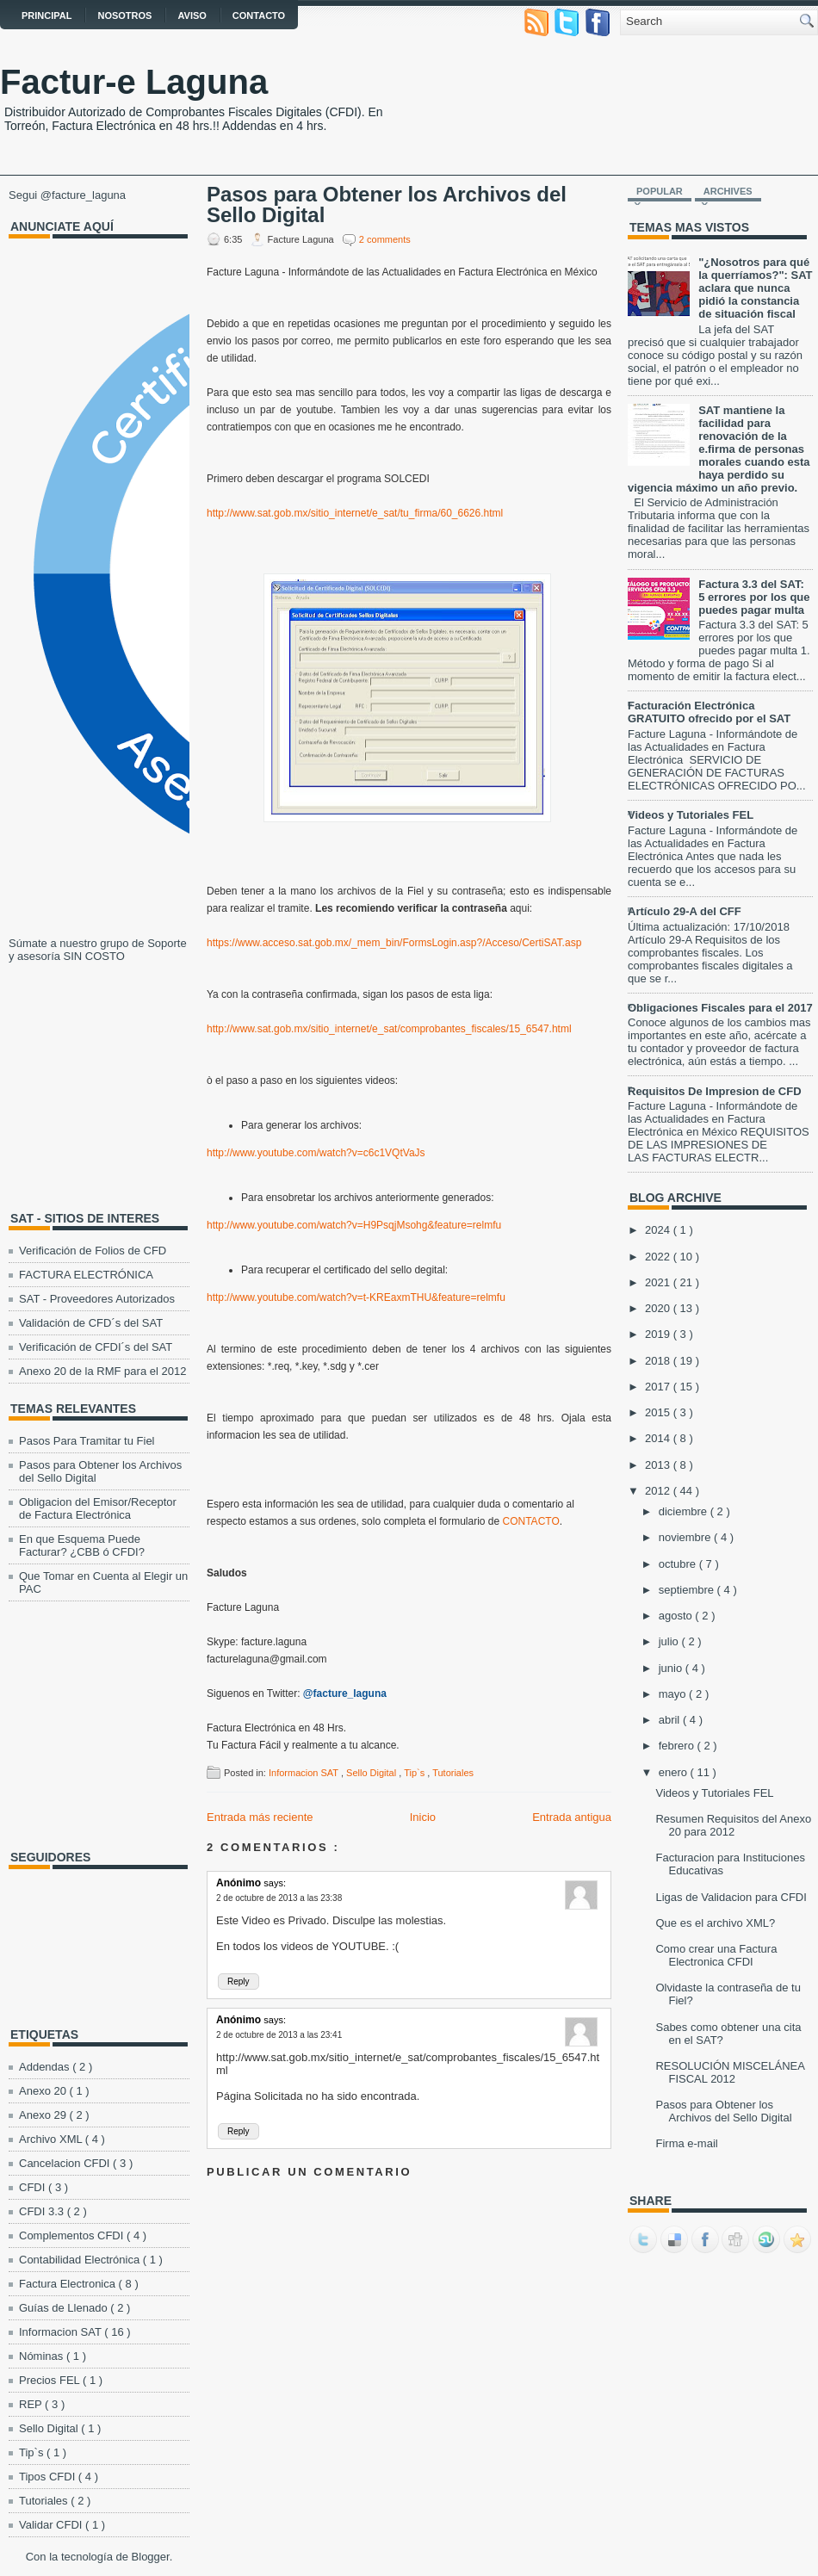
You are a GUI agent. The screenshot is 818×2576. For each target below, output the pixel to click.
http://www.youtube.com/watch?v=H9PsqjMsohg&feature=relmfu (354, 1225)
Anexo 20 (44, 2090)
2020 (659, 1308)
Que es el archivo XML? (715, 1923)
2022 (659, 1256)
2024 (659, 1229)
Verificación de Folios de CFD (92, 1250)
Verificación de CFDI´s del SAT (95, 1347)
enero (675, 1772)
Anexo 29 (44, 2114)
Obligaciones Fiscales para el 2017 (720, 1007)
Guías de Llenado (64, 2307)
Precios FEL (51, 2380)
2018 (659, 1360)
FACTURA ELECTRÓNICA (86, 1274)
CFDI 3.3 (43, 2211)
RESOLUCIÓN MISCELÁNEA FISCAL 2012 (729, 2072)
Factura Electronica (69, 2283)
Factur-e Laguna (134, 82)
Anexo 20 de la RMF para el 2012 (102, 1371)
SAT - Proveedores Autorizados (97, 1298)
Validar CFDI (52, 2524)
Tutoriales (45, 2500)
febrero (678, 1745)
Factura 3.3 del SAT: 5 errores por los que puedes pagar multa (753, 597)
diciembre (684, 1511)
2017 (659, 1386)
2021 (659, 1282)
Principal (46, 15)
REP (32, 2404)
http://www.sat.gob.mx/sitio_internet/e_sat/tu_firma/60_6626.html (355, 513)
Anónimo (239, 1883)
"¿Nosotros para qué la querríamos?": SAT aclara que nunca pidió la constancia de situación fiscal (755, 288)
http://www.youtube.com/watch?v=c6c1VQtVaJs (316, 1153)
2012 (659, 1490)
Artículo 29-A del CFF (684, 911)
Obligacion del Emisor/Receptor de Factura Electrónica (98, 1508)
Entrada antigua (571, 1817)
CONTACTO (531, 1521)
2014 (659, 1438)
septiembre (688, 1589)
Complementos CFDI (73, 2235)
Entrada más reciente (260, 1817)
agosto (677, 1615)
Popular (659, 191)
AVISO (191, 15)
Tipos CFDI (48, 2476)
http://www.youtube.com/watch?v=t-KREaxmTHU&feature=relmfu (356, 1297)
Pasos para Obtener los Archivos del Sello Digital (387, 205)
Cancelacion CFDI (66, 2163)
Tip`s (32, 2452)
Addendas (45, 2066)
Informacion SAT (61, 2331)
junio (672, 1668)
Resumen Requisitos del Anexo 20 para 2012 (733, 1825)
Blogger (151, 2556)
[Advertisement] (116, 1083)
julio (670, 1641)
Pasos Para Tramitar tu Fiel (87, 1440)
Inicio (423, 1817)
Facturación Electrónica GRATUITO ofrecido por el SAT (709, 712)
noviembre (686, 1537)
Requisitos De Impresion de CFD (715, 1091)
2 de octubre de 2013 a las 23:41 (279, 2035)
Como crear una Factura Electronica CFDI (716, 1955)
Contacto (258, 15)
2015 (659, 1412)
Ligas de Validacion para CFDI (730, 1897)
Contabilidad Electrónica (81, 2259)
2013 (659, 1464)
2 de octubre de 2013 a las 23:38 (279, 1898)
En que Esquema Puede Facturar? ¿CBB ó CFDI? (82, 1545)
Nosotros (124, 15)
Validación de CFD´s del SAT (91, 1322)
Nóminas (42, 2356)
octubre (679, 1563)
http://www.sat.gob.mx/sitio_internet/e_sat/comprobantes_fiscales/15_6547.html (389, 1029)
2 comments (385, 239)
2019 (659, 1334)
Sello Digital (50, 2428)
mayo (674, 1693)
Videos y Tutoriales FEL (690, 814)
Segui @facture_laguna (67, 195)
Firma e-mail (686, 2143)
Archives (728, 191)
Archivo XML (52, 2139)
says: (274, 1883)
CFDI (33, 2187)
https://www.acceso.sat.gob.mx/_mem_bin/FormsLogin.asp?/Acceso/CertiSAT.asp (394, 943)
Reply (238, 1981)
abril (671, 1719)
